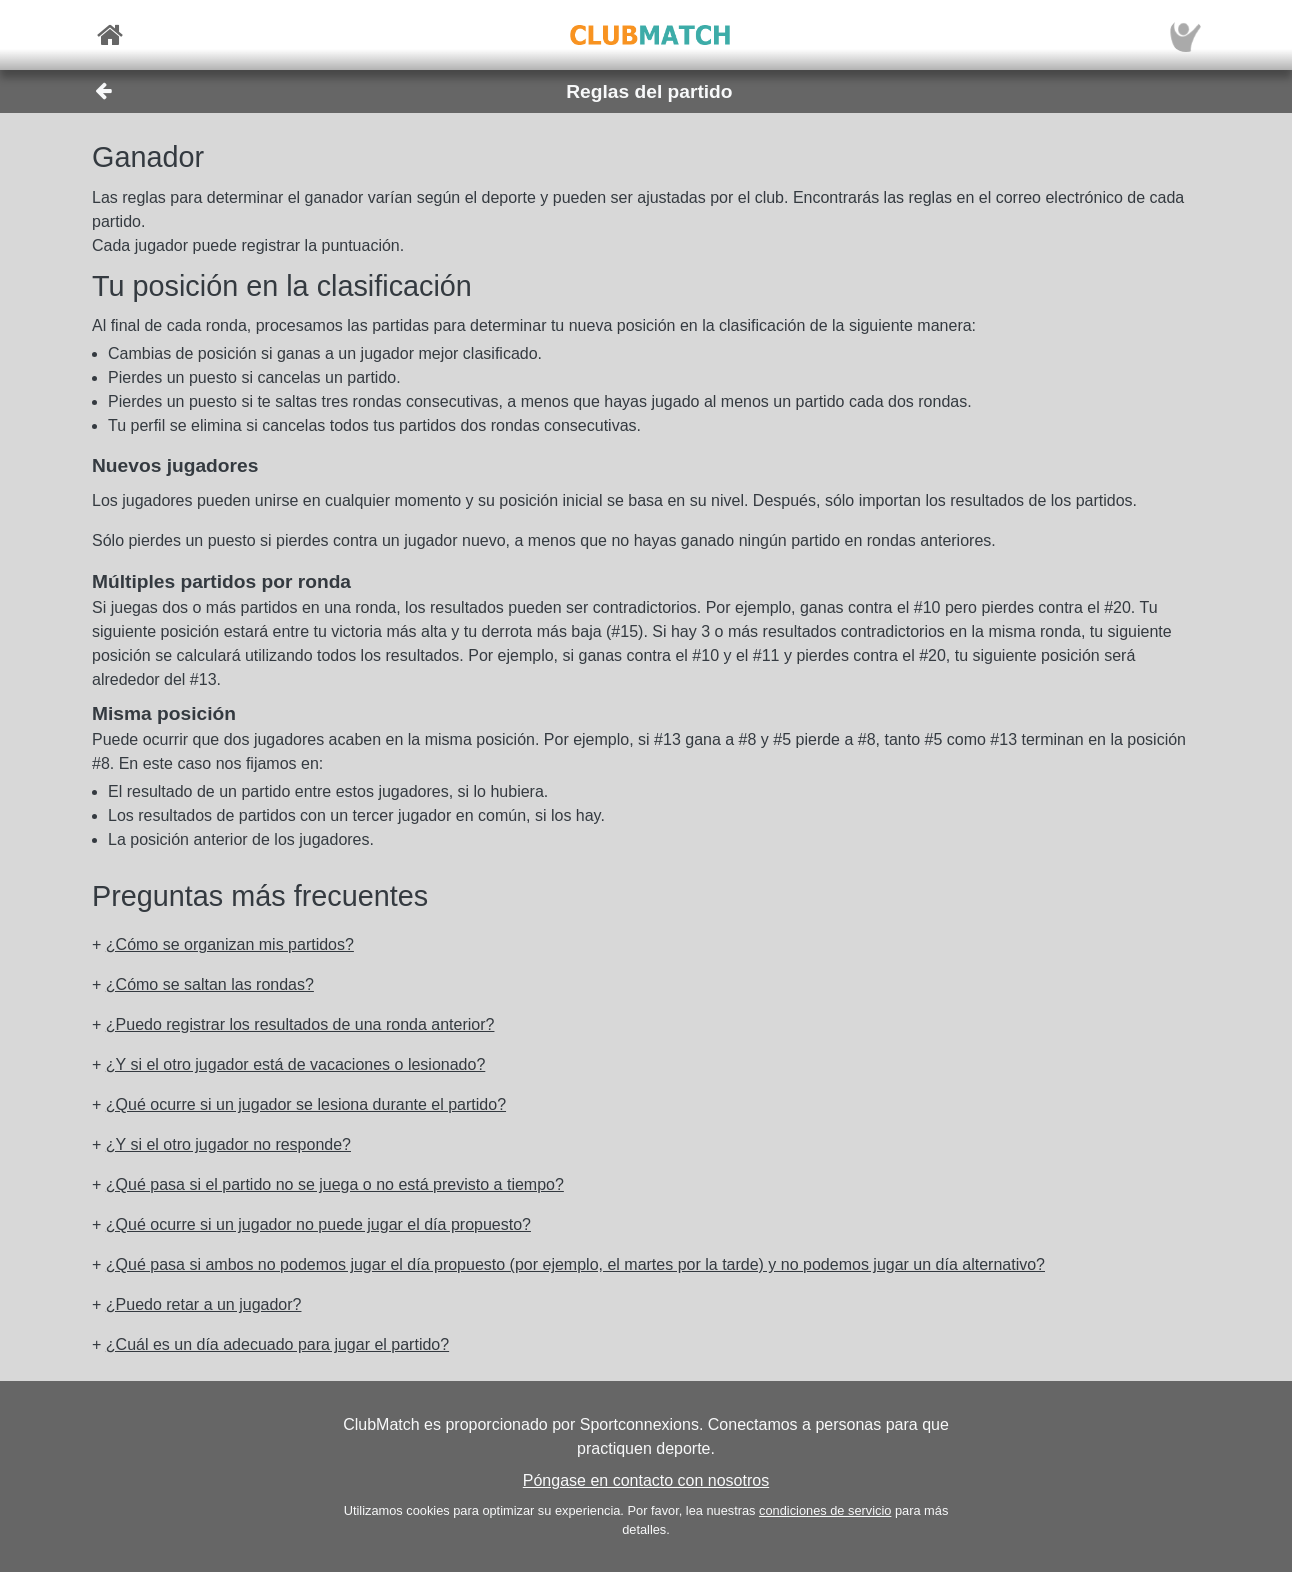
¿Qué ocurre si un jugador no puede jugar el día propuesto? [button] (318, 1224)
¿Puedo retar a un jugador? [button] (204, 1304)
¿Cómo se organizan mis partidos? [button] (230, 944)
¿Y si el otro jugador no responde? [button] (228, 1144)
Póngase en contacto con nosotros (646, 1480)
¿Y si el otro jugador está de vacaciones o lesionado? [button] (296, 1064)
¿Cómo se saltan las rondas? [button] (210, 984)
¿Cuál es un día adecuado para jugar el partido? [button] (277, 1344)
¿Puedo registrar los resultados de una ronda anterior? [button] (300, 1024)
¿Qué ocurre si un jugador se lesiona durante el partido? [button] (306, 1104)
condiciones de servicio (825, 1510)
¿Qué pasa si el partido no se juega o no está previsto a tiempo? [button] (335, 1184)
